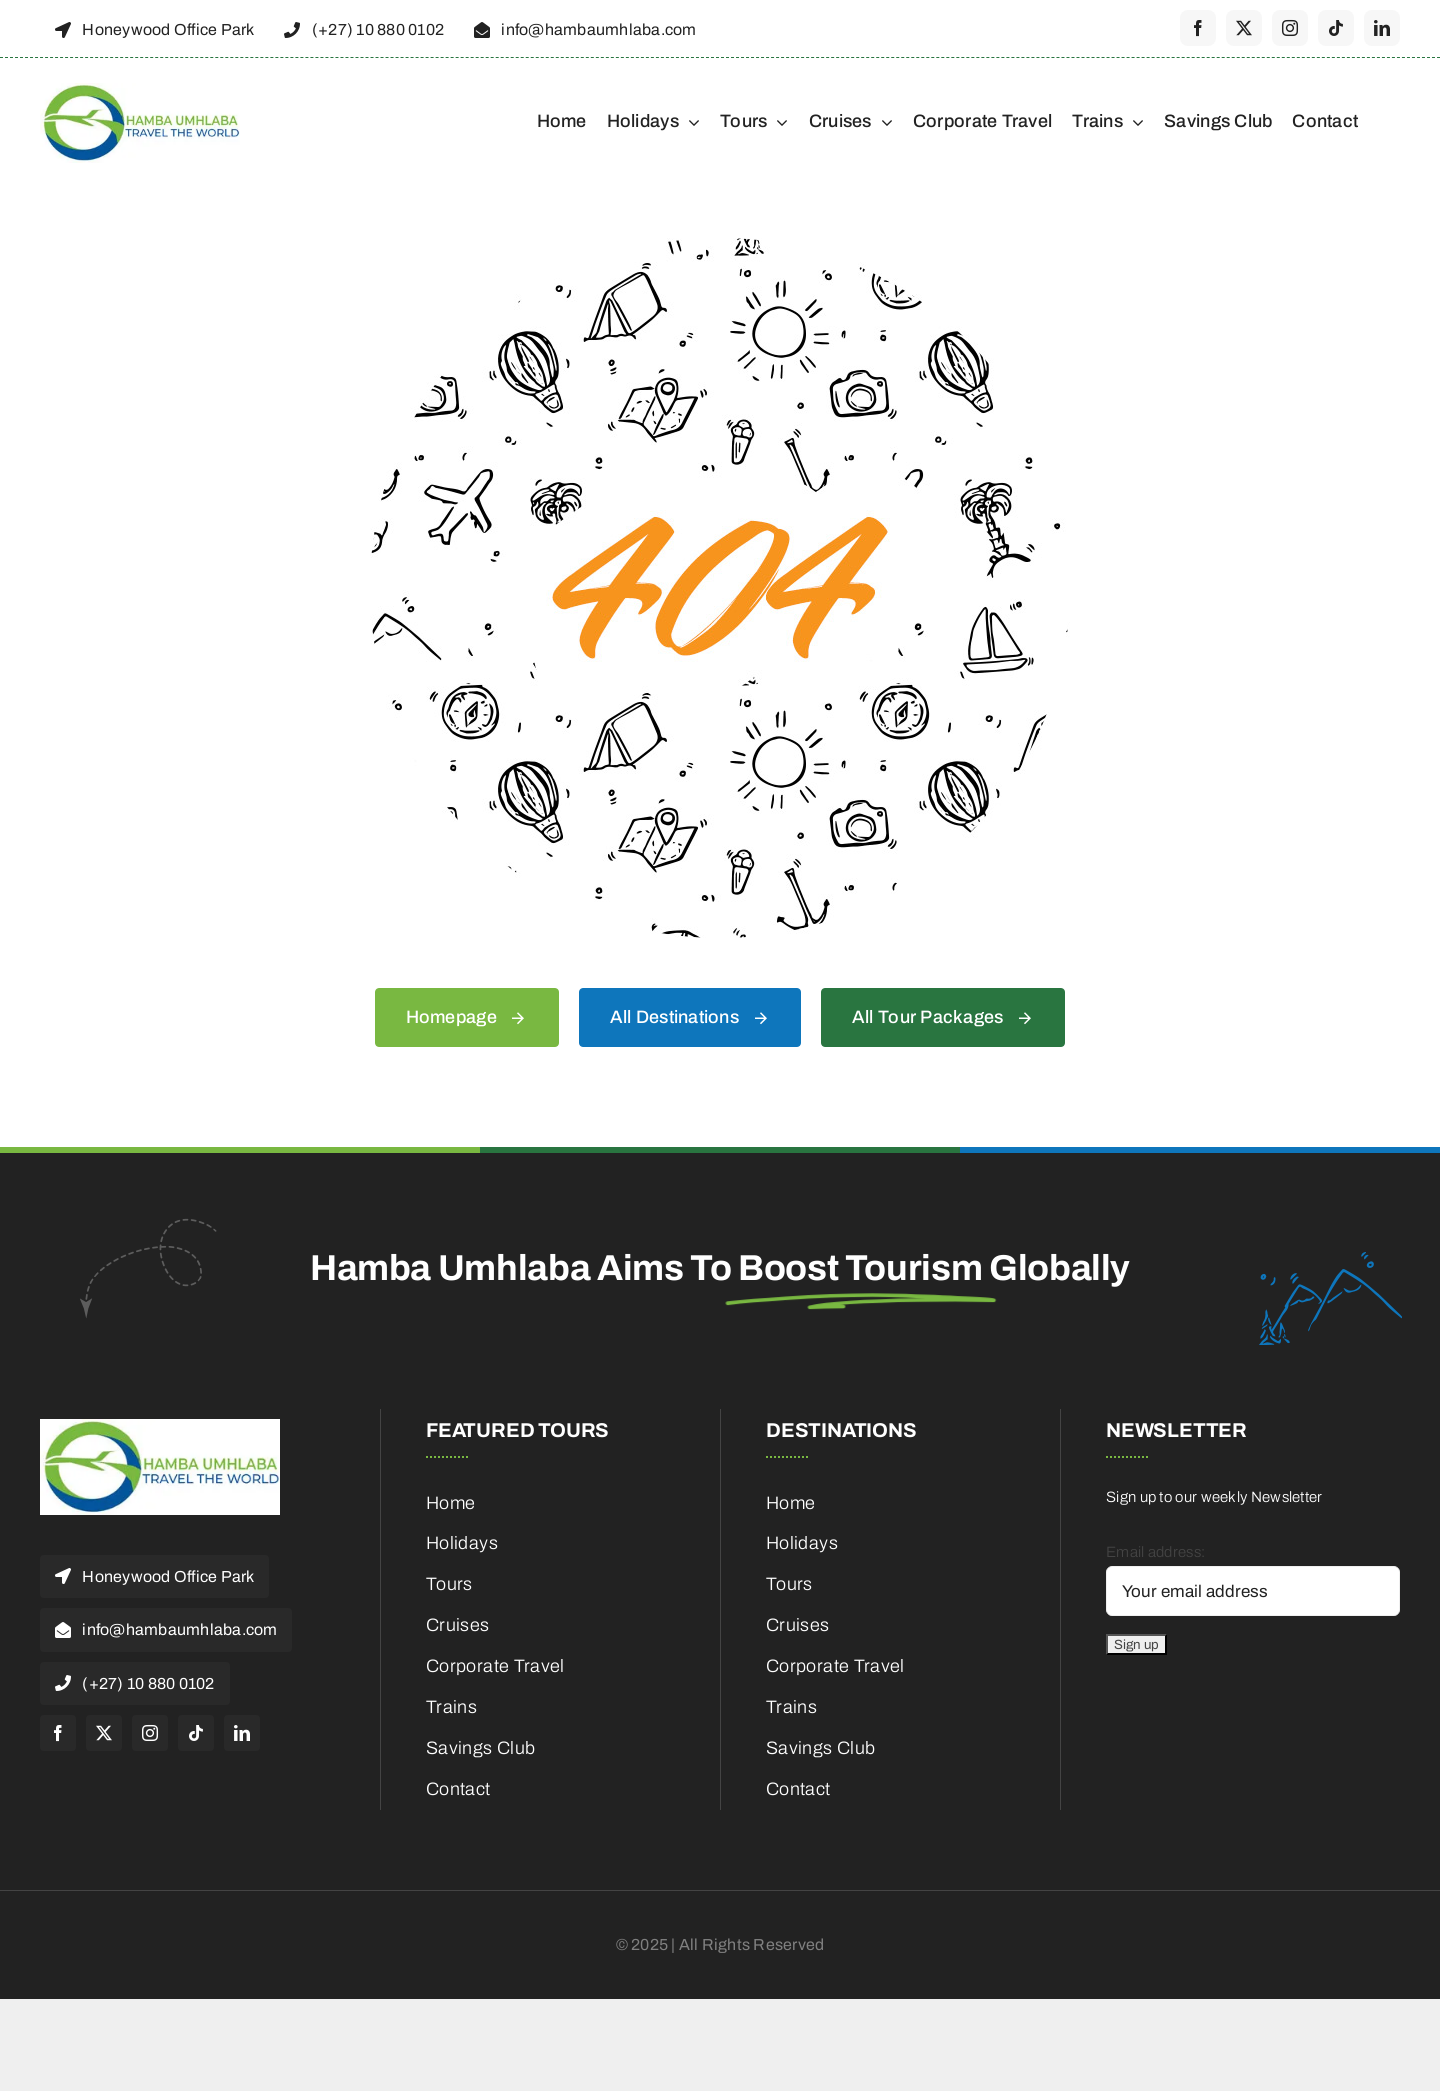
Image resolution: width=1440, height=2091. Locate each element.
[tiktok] (1336, 28)
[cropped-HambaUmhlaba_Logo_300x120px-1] (140, 90)
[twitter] (1244, 28)
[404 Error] (720, 245)
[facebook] (1198, 28)
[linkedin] (1382, 28)
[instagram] (1290, 28)
